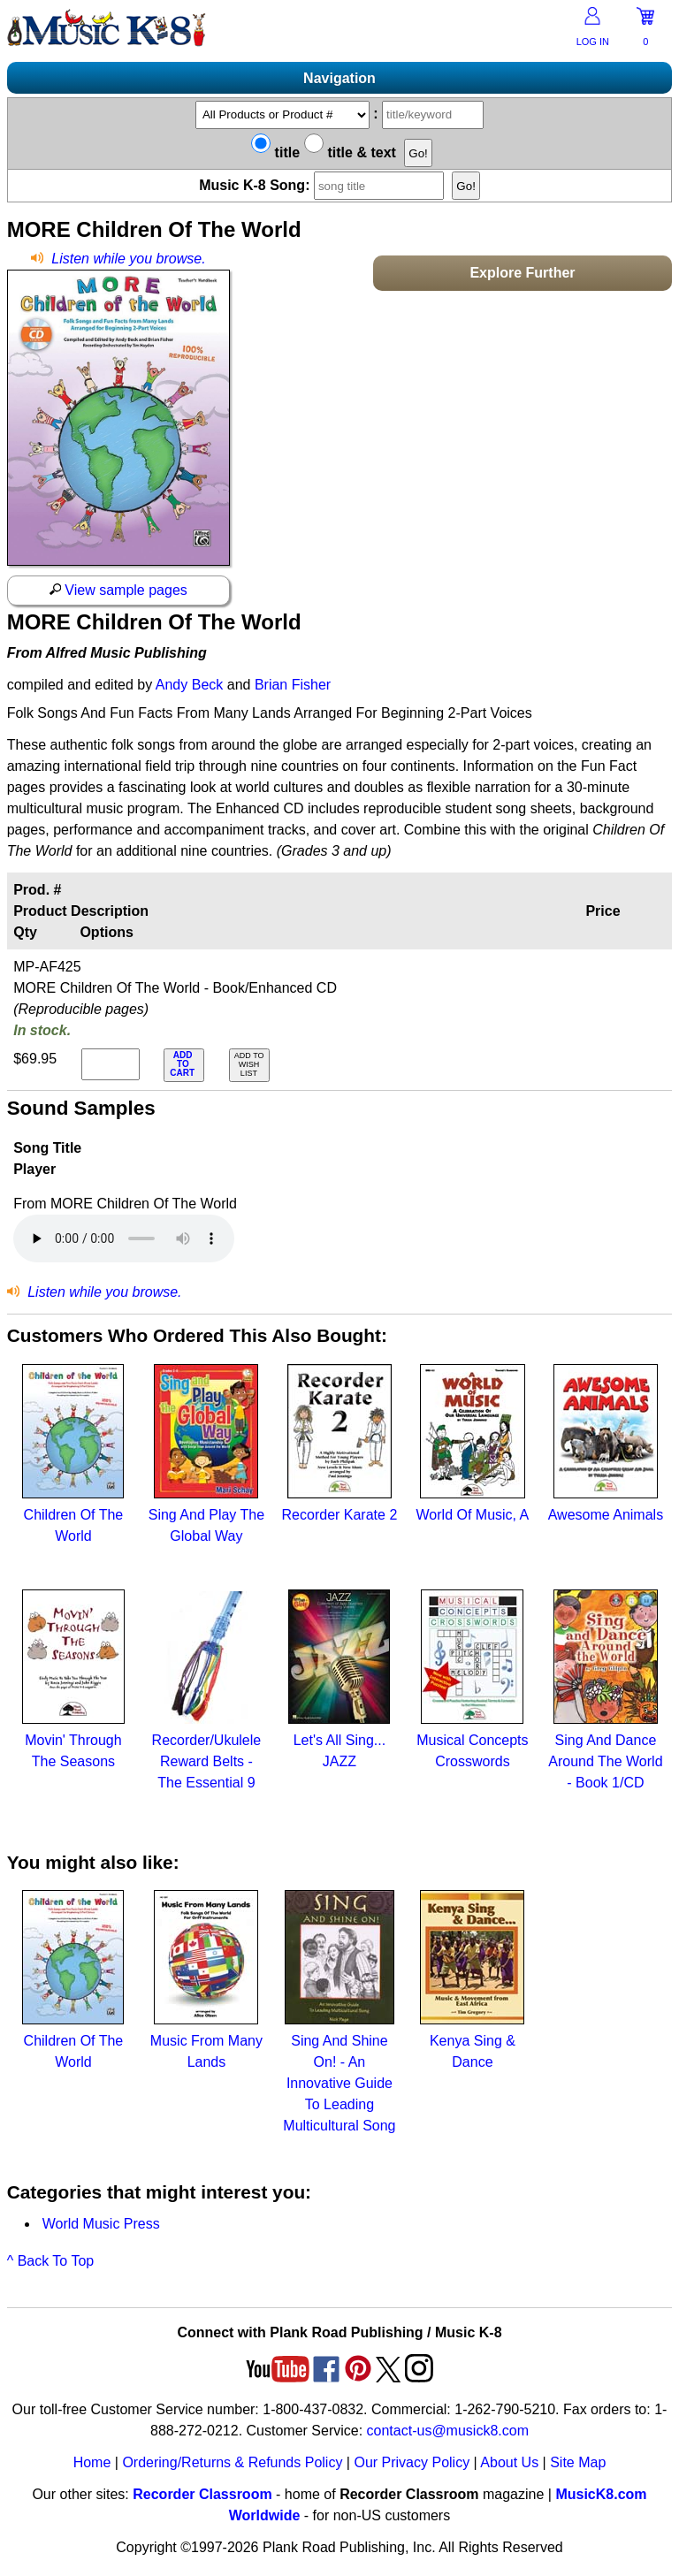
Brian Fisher (293, 684)
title (275, 152)
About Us (509, 2462)
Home (92, 2462)
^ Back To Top (51, 2260)
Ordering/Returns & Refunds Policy (232, 2462)
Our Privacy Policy (411, 2462)
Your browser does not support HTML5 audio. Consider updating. (123, 1238)
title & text (350, 152)
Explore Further (522, 272)
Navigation (339, 78)
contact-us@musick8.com (448, 2430)
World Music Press (101, 2223)
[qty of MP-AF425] (110, 1064)
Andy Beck (189, 684)
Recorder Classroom (202, 2494)
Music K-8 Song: (323, 185)
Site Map (578, 2462)
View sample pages (118, 590)
